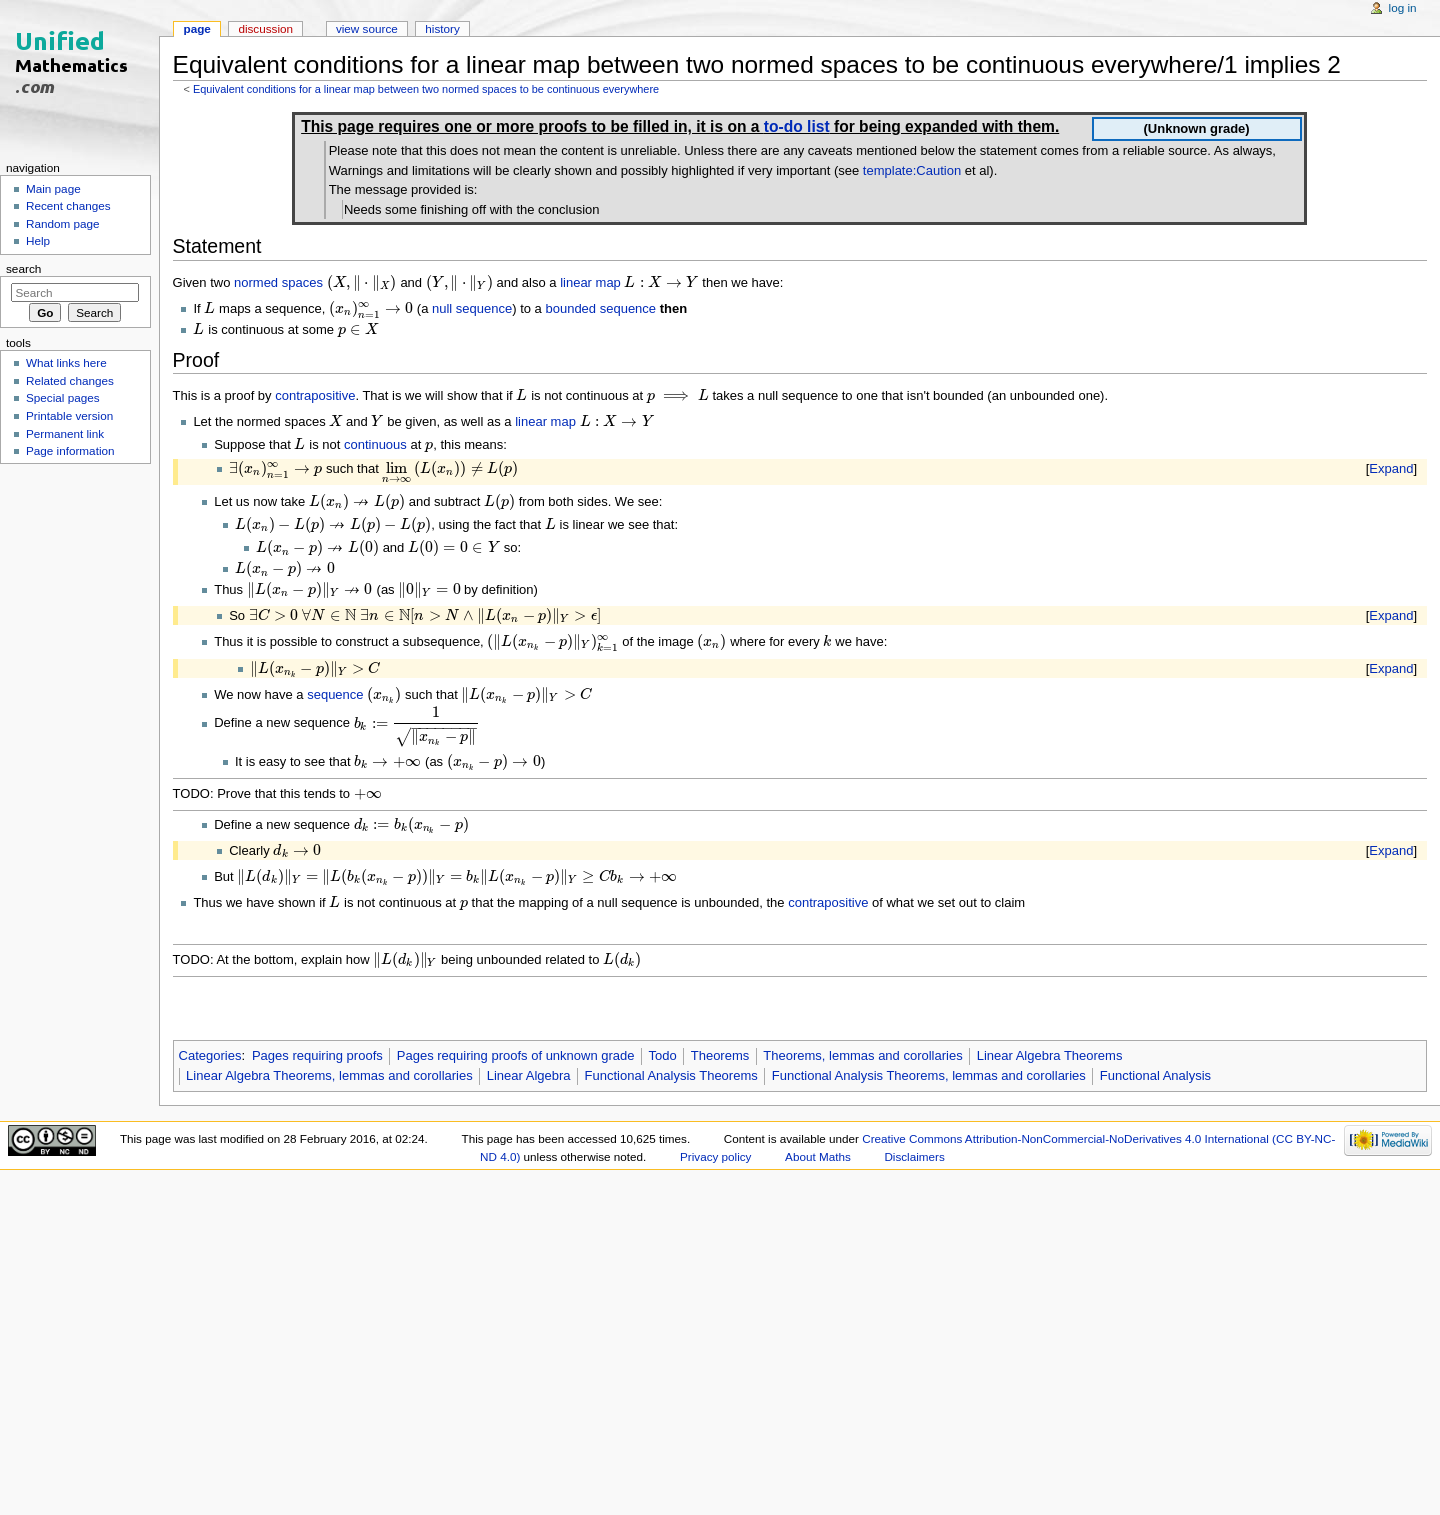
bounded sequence (600, 308)
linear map (590, 282)
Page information (70, 450)
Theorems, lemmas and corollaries (862, 1055)
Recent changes (68, 205)
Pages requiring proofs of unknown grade (516, 1055)
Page (197, 28)
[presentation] (362, 282)
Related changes (70, 380)
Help (38, 240)
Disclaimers (914, 1156)
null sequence (472, 308)
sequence (335, 694)
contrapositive (315, 395)
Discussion (265, 28)
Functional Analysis (1155, 1075)
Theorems (720, 1055)
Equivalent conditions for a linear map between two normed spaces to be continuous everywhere (426, 89)
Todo (663, 1055)
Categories (210, 1055)
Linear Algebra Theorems (1050, 1055)
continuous (375, 444)
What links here (66, 362)
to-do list (797, 126)
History (442, 28)
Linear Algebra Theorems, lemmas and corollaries (329, 1075)
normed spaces (278, 282)
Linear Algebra (529, 1075)
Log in (1403, 7)
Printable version (69, 415)
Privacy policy (715, 1156)
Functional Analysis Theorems (671, 1075)
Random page (63, 223)
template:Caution (912, 170)
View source (367, 28)
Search (24, 269)
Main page (53, 188)
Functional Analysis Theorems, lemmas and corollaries (929, 1075)
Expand (1391, 468)
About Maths (818, 1156)
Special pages (63, 397)
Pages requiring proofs (317, 1055)
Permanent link (65, 433)
